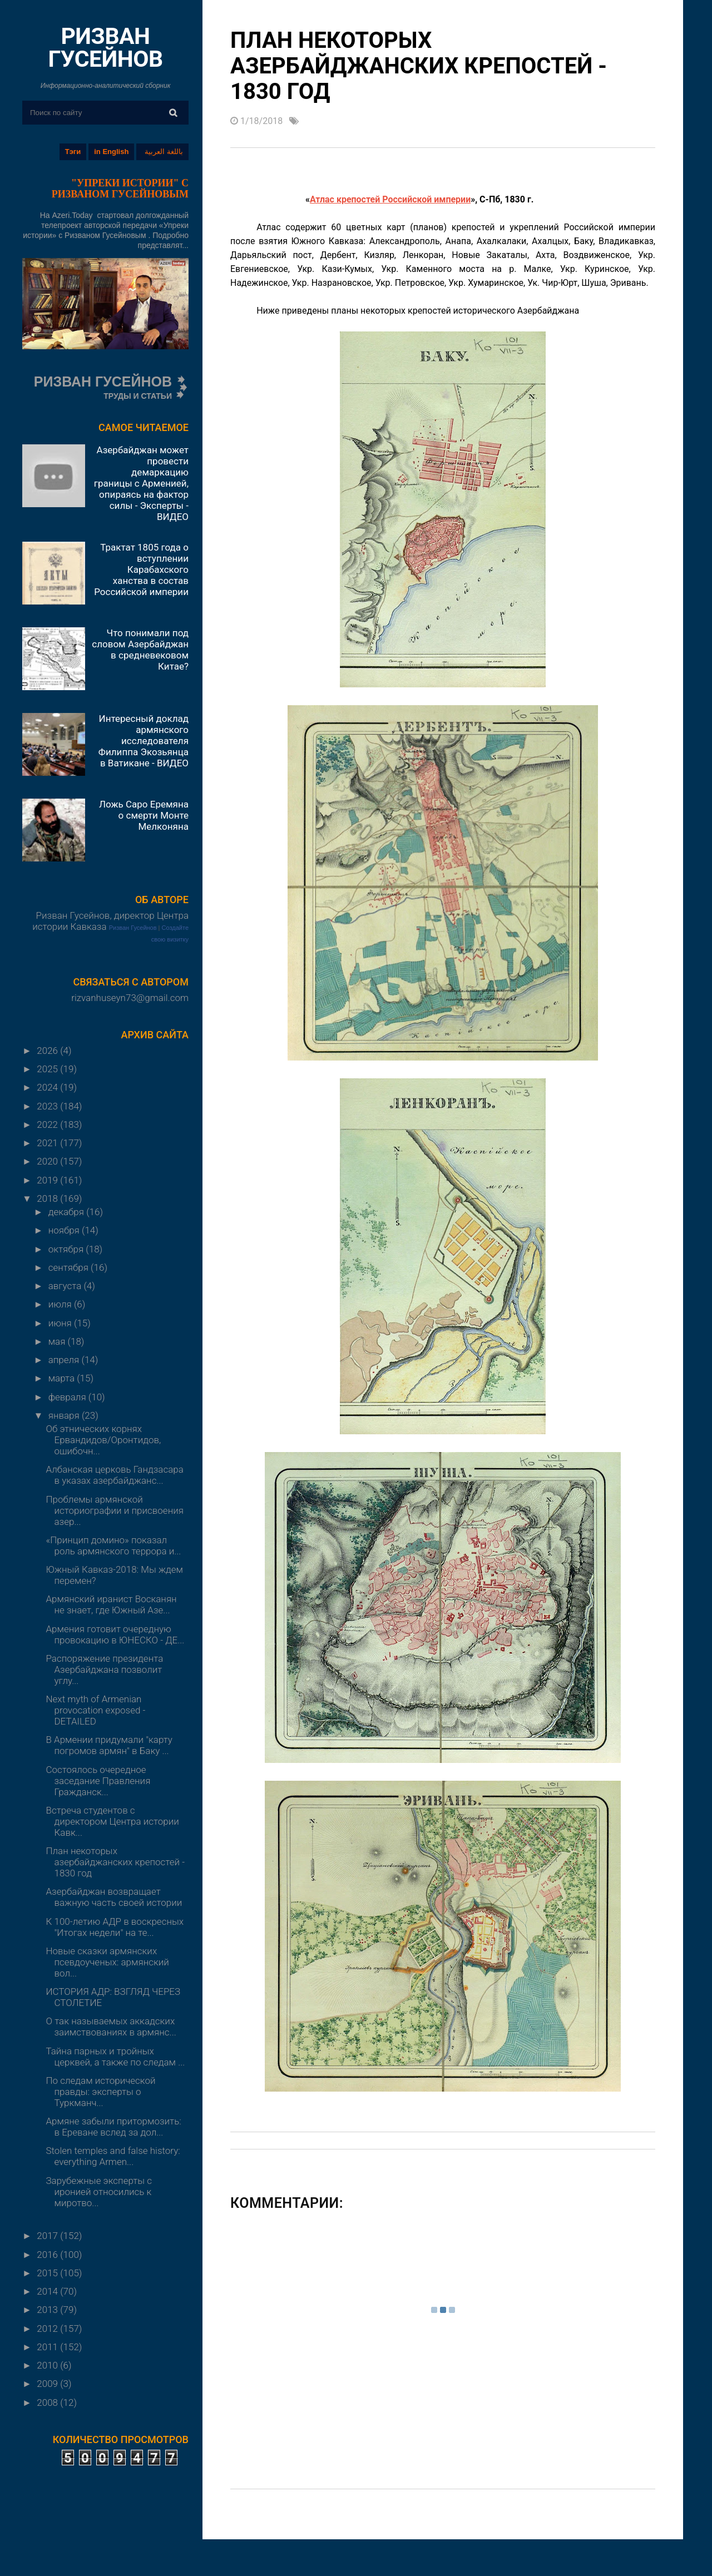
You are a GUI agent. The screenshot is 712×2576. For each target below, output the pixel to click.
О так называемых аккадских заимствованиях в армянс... (111, 2026)
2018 (48, 1198)
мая (58, 1341)
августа (66, 1285)
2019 (48, 1180)
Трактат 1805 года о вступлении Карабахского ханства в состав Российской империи (141, 569)
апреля (65, 1359)
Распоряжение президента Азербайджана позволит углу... (104, 1669)
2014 (48, 2291)
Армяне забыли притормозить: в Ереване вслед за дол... (113, 2127)
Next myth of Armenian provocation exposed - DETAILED (95, 1710)
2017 (48, 2235)
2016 (48, 2254)
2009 (48, 2383)
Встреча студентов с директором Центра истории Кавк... (112, 1821)
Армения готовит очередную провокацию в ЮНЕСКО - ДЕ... (115, 1634)
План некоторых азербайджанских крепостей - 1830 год (115, 1862)
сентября (69, 1267)
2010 (48, 2365)
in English (111, 151)
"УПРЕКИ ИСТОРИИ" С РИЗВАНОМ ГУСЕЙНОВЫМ (120, 188)
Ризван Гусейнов (133, 927)
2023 (48, 1106)
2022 (48, 1124)
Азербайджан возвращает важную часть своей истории (114, 1897)
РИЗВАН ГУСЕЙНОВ (105, 47)
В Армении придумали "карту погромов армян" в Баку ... (109, 1745)
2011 (48, 2346)
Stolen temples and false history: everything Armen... (113, 2156)
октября (67, 1249)
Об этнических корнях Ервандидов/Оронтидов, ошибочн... (103, 1440)
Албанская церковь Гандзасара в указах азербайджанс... (114, 1475)
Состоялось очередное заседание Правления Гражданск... (98, 1780)
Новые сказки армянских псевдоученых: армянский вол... (107, 1962)
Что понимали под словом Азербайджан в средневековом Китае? (140, 649)
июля (61, 1304)
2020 (48, 1161)
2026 (48, 1050)
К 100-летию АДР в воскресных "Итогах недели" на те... (115, 1927)
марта (62, 1378)
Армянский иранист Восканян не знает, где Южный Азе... (111, 1604)
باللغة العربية (164, 151)
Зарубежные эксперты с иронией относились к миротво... (98, 2191)
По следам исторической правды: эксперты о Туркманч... (100, 2091)
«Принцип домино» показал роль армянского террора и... (113, 1545)
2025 (48, 1068)
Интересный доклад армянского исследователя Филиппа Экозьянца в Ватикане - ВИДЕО (143, 741)
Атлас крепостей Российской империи (390, 199)
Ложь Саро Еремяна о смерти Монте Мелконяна (144, 815)
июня (61, 1323)
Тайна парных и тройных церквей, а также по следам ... (115, 2056)
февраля (68, 1397)
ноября (65, 1230)
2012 (48, 2328)
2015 (48, 2272)
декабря (67, 1211)
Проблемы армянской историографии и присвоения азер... (114, 1510)
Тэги (73, 151)
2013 (48, 2309)
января (65, 1415)
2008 (48, 2402)
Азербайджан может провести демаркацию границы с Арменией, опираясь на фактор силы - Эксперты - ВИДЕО (141, 483)
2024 (48, 1087)
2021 (48, 1142)
